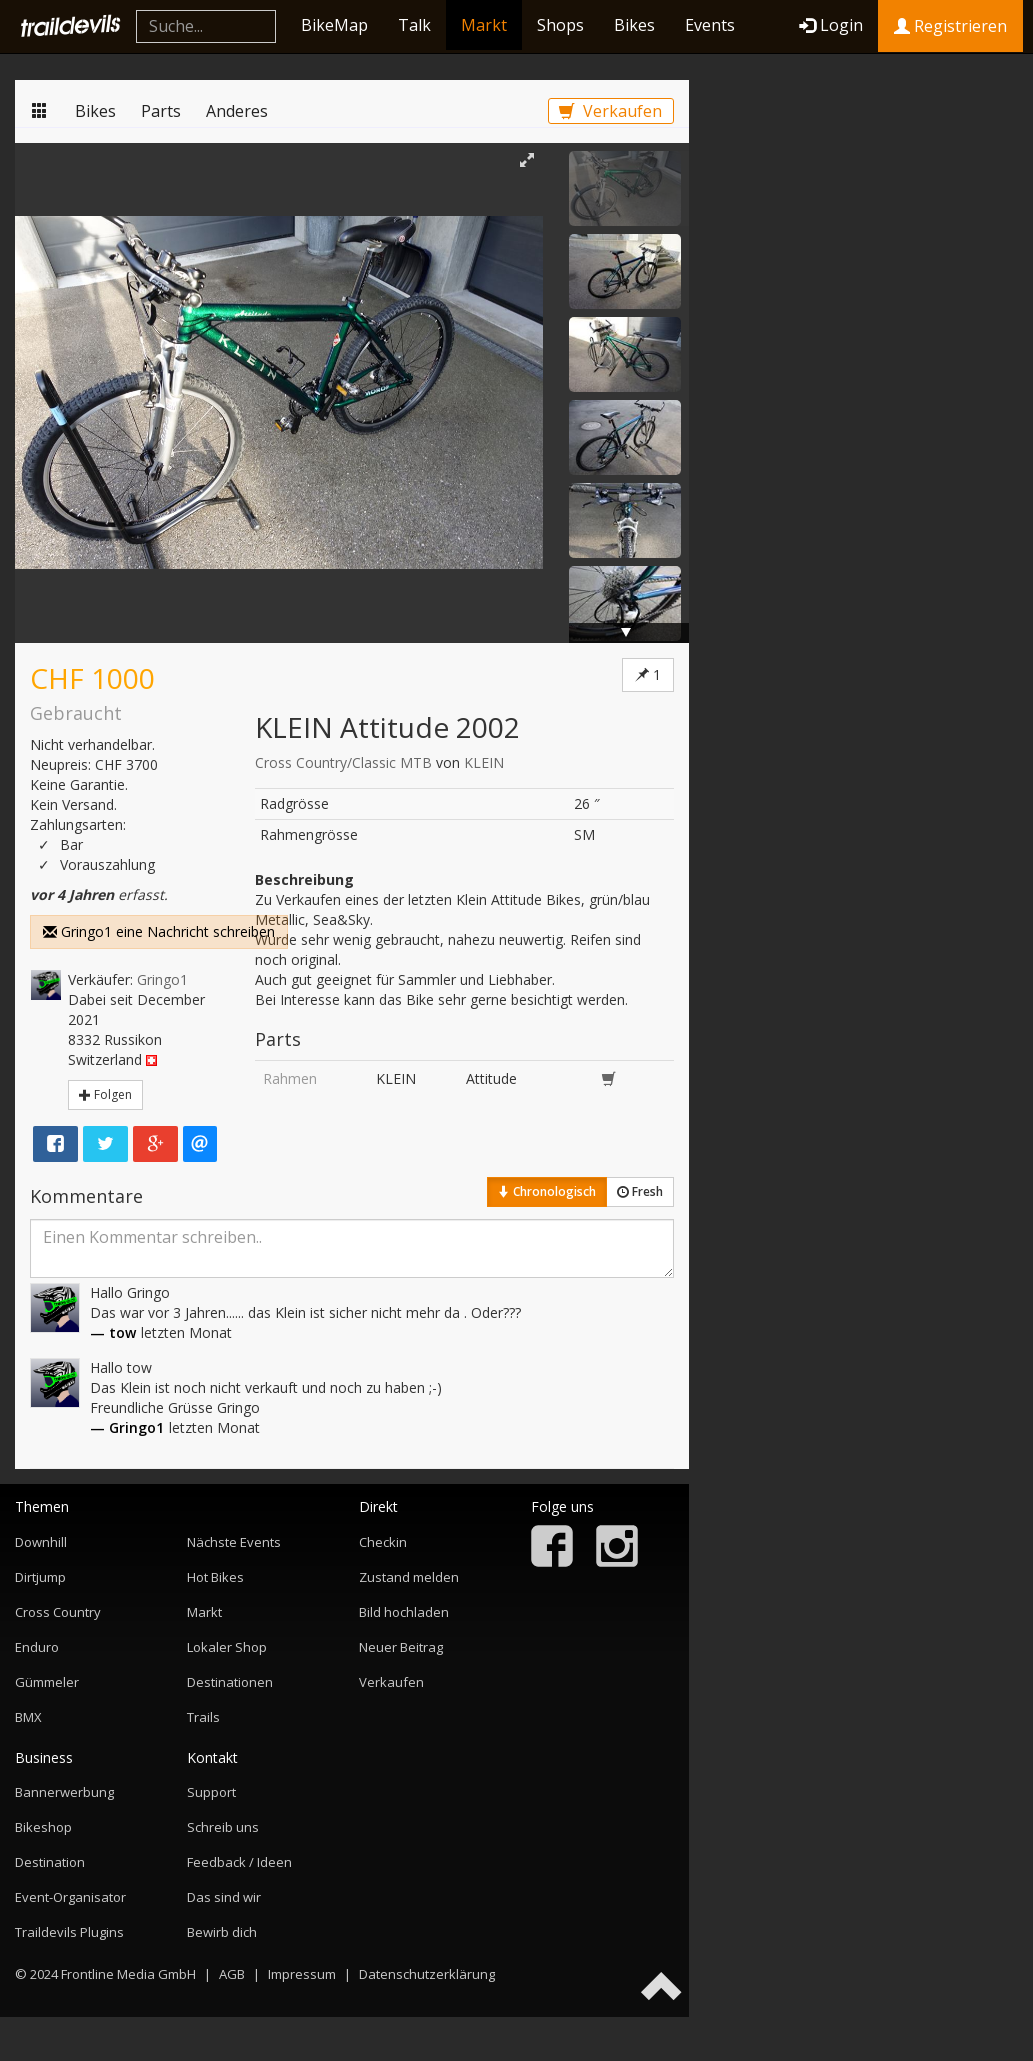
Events (710, 25)
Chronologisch (547, 1191)
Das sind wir (224, 1897)
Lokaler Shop (227, 1647)
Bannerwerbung (64, 1792)
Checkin (383, 1542)
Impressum (302, 1974)
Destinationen (230, 1682)
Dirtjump (40, 1577)
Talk (414, 25)
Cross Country (58, 1612)
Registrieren (950, 26)
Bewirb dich (222, 1932)
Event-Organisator (70, 1897)
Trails (203, 1717)
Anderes (237, 111)
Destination (50, 1862)
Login (831, 25)
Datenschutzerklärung (427, 1974)
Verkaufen (610, 111)
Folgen (105, 1094)
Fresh (640, 1191)
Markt (484, 25)
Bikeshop (43, 1827)
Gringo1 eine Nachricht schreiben (159, 931)
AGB (232, 1974)
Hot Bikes (215, 1577)
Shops (560, 25)
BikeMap (334, 25)
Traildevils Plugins (69, 1932)
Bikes (634, 25)
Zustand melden (409, 1577)
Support (211, 1792)
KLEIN (484, 762)
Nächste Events (234, 1542)
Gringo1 (162, 979)
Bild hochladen (404, 1612)
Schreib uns (223, 1827)
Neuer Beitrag (401, 1647)
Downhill (41, 1542)
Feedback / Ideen (239, 1862)
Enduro (37, 1647)
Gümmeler (47, 1682)
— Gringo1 (127, 1427)
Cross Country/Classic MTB (343, 762)
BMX (28, 1717)
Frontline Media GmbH (128, 1974)
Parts (161, 111)
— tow (113, 1332)
